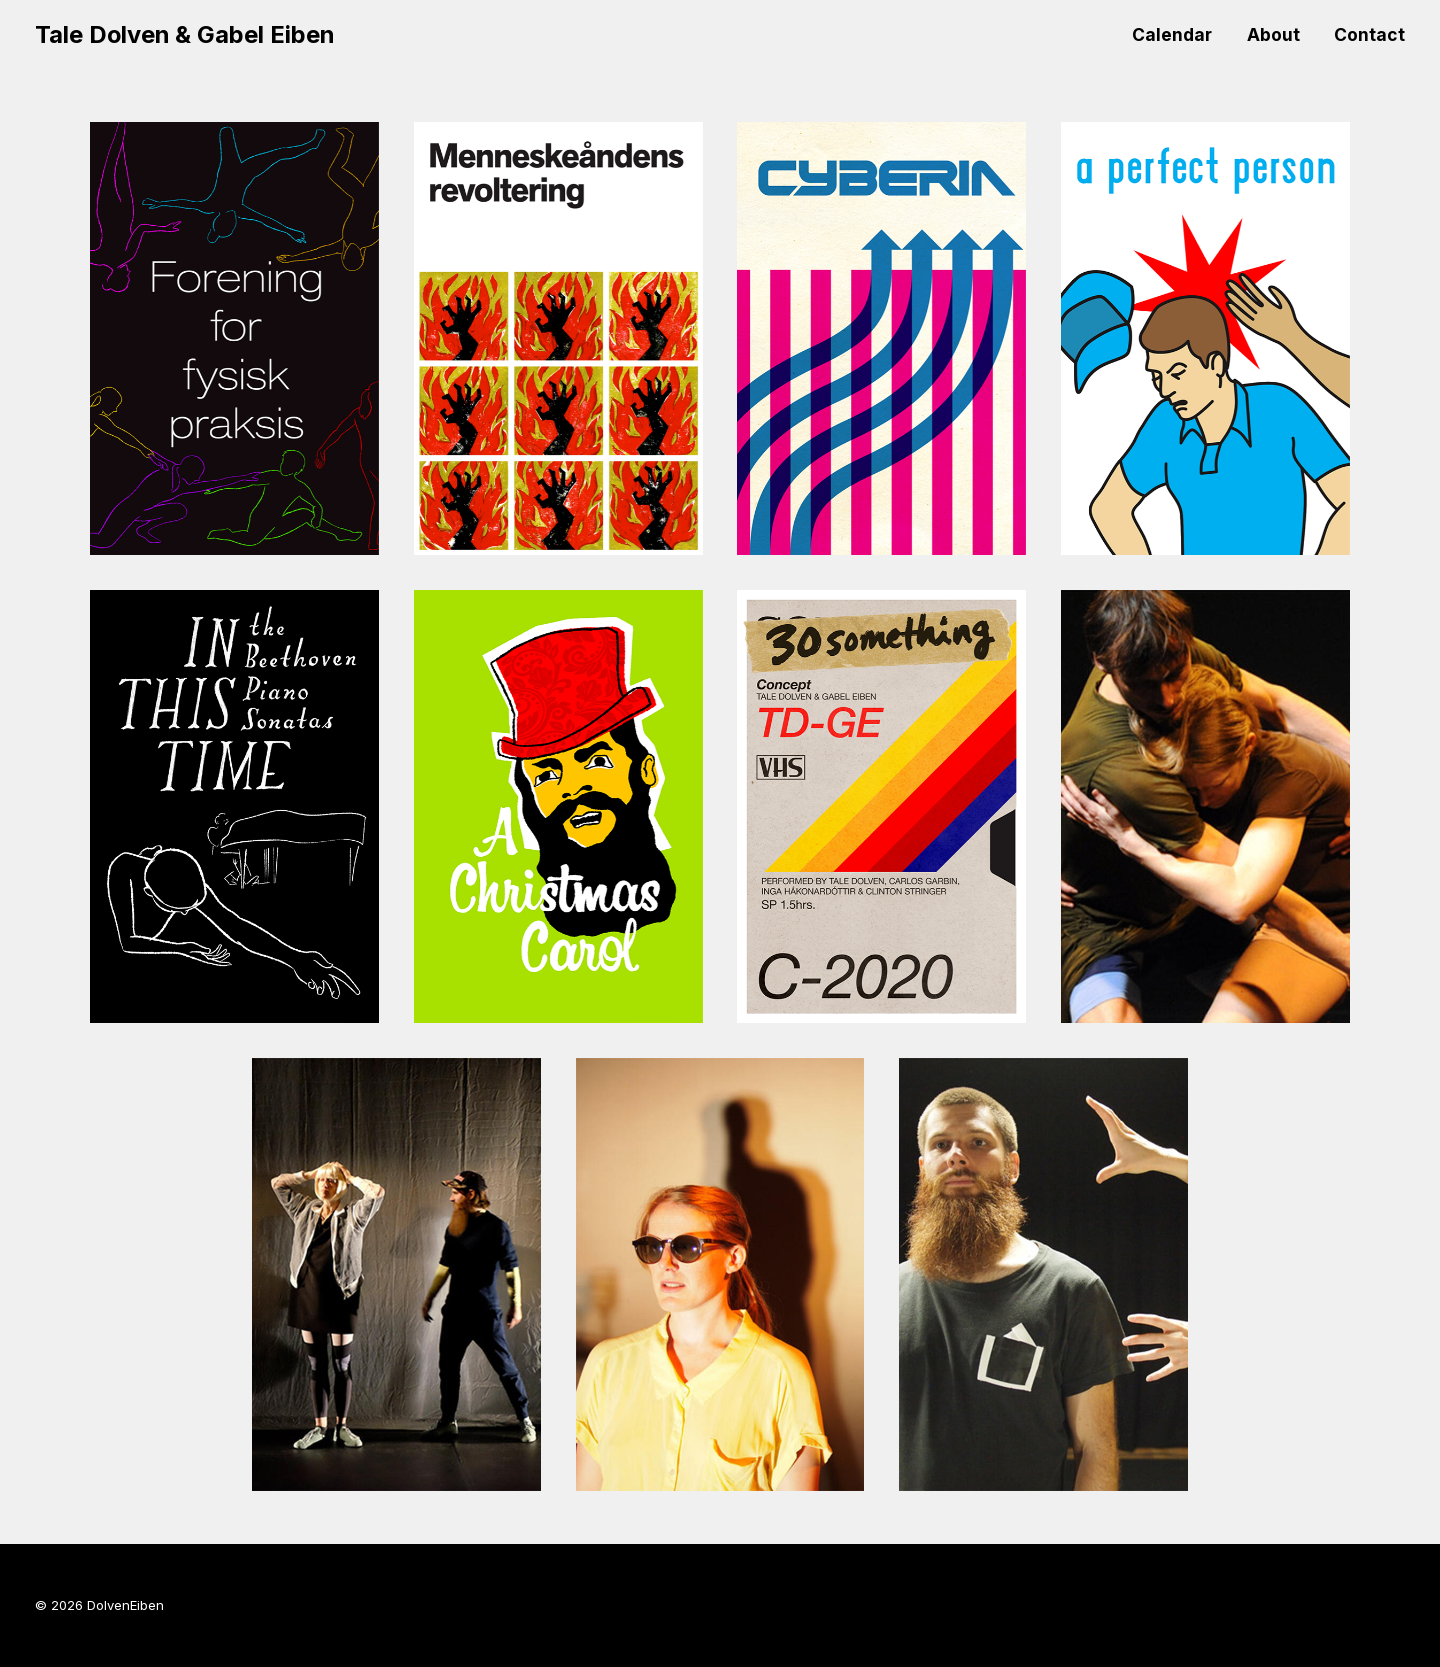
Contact (1369, 34)
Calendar (1172, 34)
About (1273, 34)
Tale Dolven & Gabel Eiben (184, 34)
